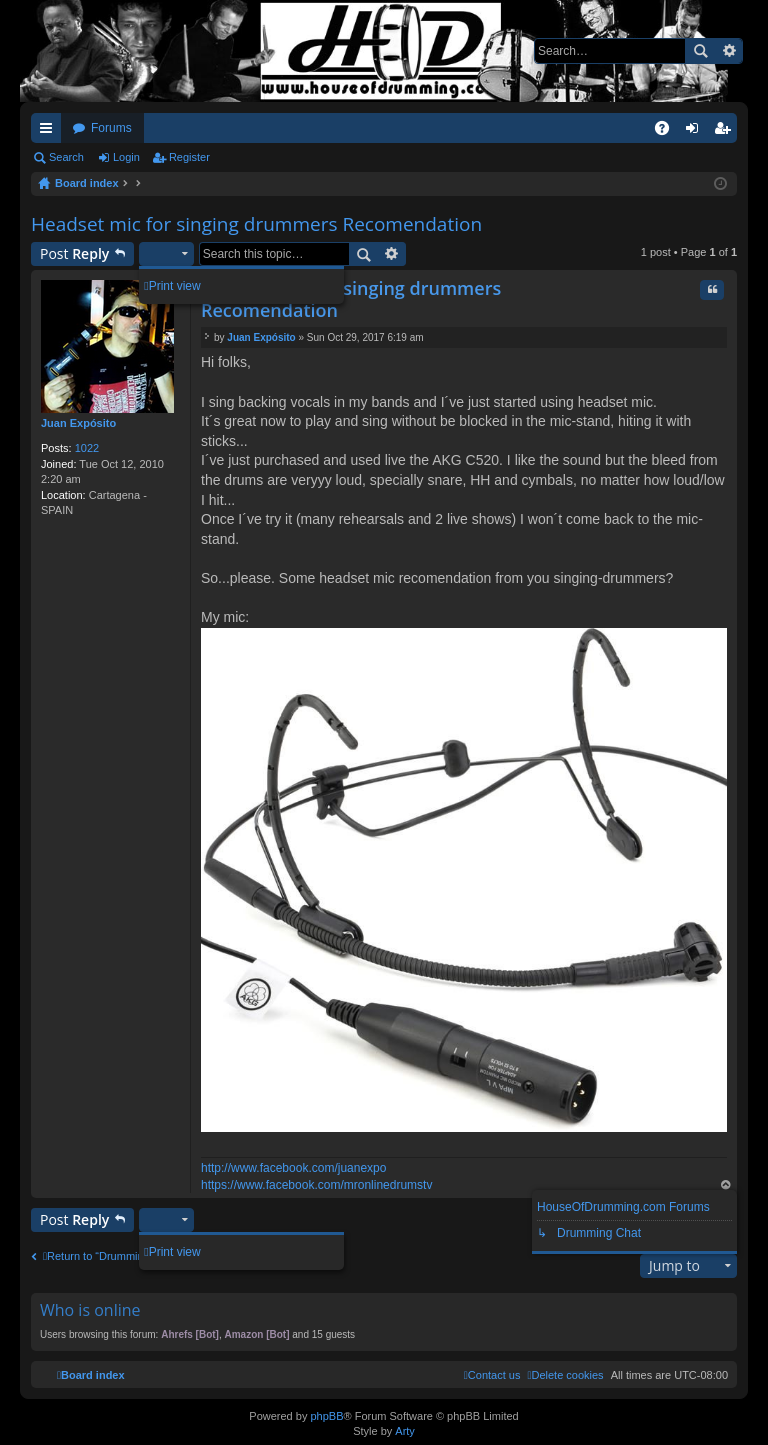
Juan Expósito (78, 423)
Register (189, 157)
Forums (111, 128)
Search (700, 51)
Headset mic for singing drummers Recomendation (256, 224)
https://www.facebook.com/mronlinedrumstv (316, 1185)
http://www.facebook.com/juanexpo (293, 1168)
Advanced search (728, 51)
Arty (405, 1431)
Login (126, 157)
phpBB (326, 1416)
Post (74, 253)
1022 (87, 448)
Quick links (50, 132)
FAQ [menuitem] (668, 132)
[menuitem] (565, 1375)
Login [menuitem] (696, 132)
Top (726, 1186)
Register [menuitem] (726, 132)
